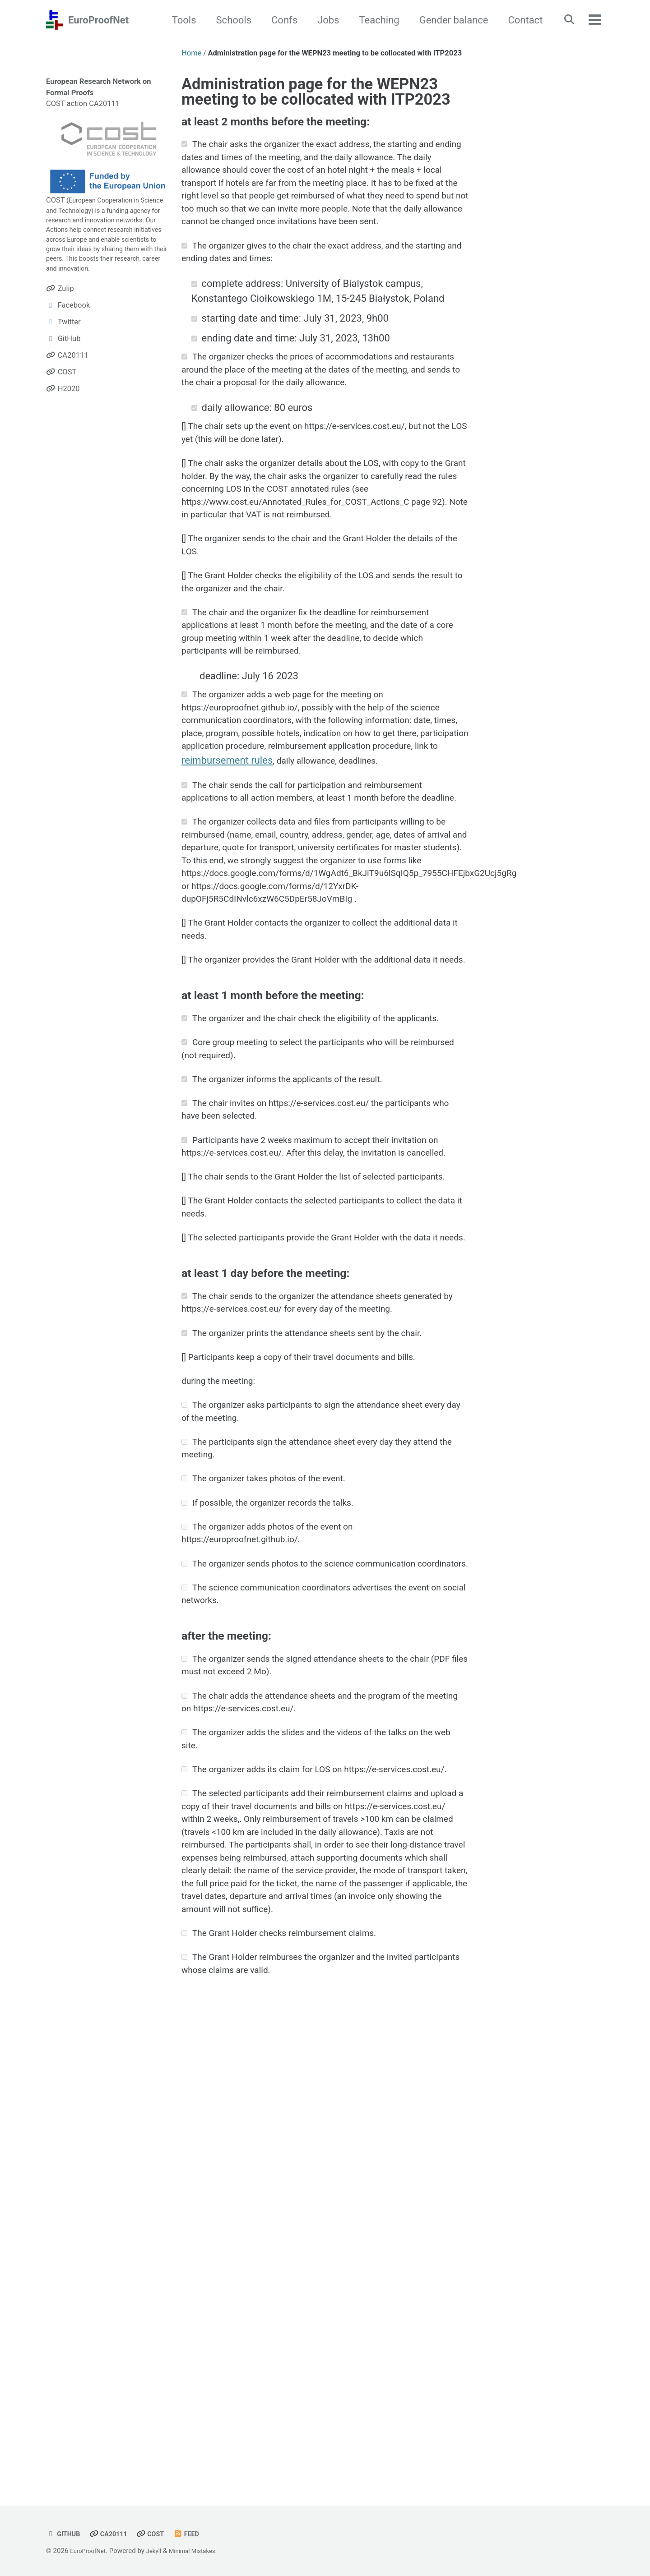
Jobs (321, 20)
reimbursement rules (227, 898)
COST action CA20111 (83, 103)
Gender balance (447, 20)
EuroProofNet (98, 20)
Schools (227, 20)
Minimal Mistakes (204, 2551)
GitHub (65, 2534)
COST (55, 200)
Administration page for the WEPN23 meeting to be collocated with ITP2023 (315, 91)
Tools (177, 20)
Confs (278, 20)
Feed (199, 2534)
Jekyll (160, 2551)
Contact (518, 20)
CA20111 (114, 2534)
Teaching (373, 20)
